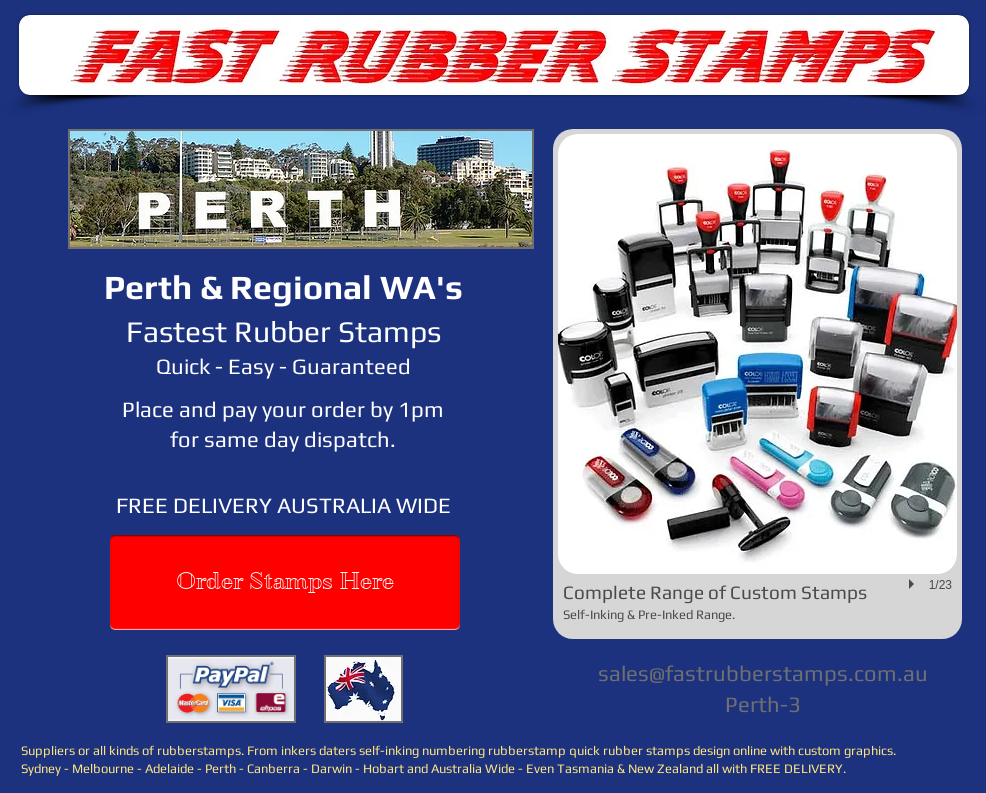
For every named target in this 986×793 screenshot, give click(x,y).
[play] (914, 584)
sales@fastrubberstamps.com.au (763, 673)
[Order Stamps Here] (285, 582)
